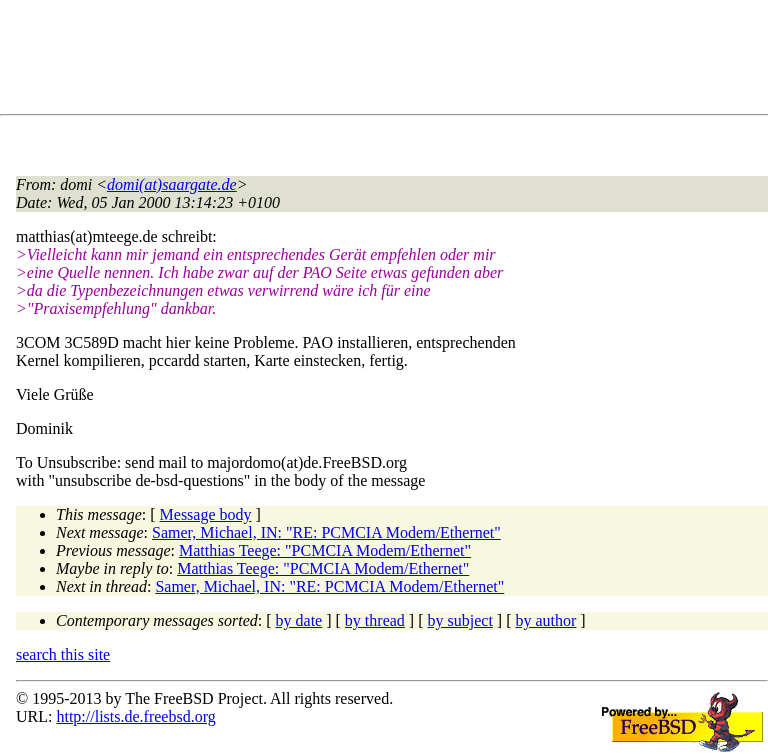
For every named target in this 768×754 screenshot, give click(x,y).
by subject (460, 620)
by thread (375, 620)
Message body (206, 514)
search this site (63, 654)
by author (545, 620)
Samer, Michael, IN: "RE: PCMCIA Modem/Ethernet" (326, 532)
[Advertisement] (380, 61)
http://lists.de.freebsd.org (135, 716)
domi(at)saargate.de (172, 184)
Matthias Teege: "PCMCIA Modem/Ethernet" (325, 550)
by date (299, 620)
